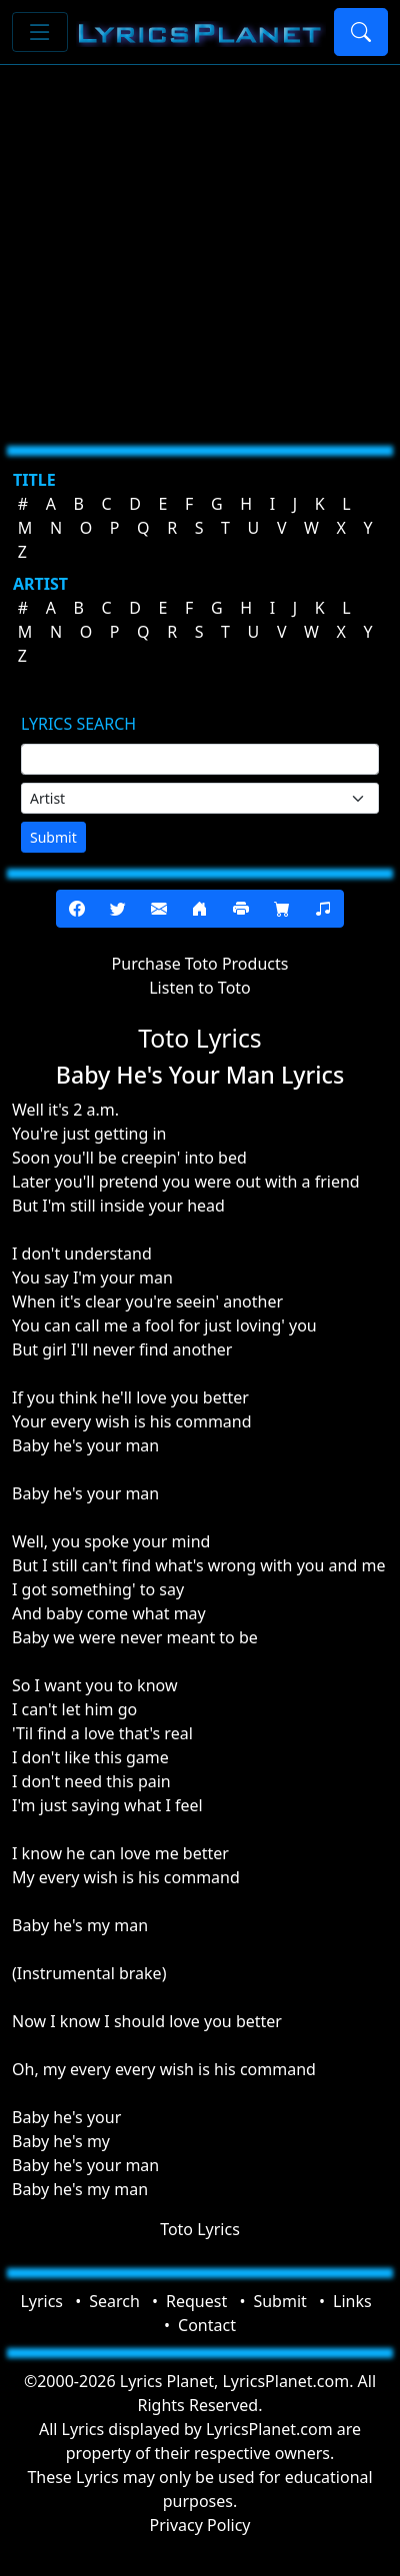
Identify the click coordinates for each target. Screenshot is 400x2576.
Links (352, 2301)
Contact (207, 2325)
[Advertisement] (187, 247)
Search (114, 2301)
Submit (53, 837)
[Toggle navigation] (40, 32)
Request (196, 2301)
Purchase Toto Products (200, 964)
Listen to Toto (200, 988)
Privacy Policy (200, 2525)
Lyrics (41, 2301)
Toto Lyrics (200, 2229)
